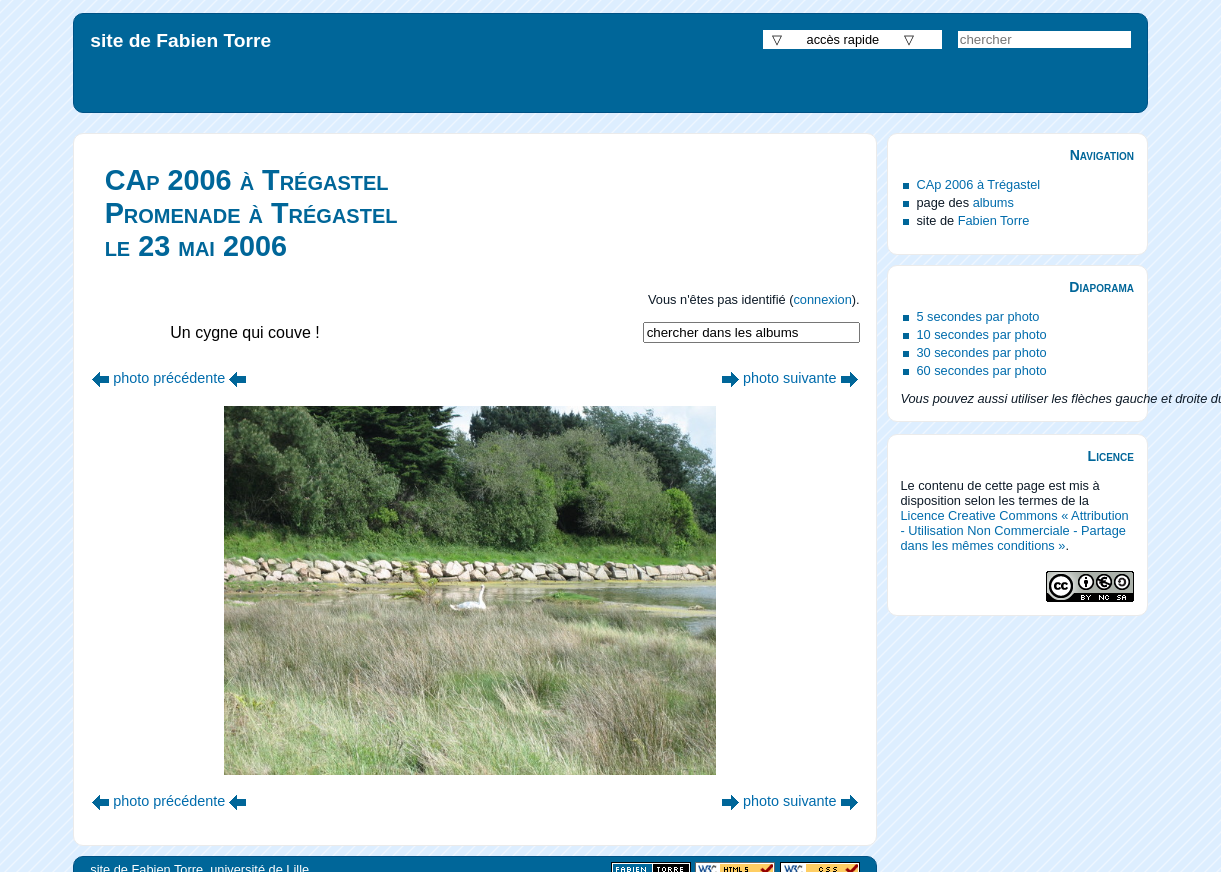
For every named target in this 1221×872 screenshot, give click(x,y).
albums (993, 202)
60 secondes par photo (981, 370)
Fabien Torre (994, 220)
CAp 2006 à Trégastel (978, 184)
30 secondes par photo (981, 352)
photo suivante (790, 378)
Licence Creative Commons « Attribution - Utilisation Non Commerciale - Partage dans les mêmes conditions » (1014, 530)
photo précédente (169, 378)
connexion (822, 299)
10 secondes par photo (981, 334)
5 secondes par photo (977, 316)
